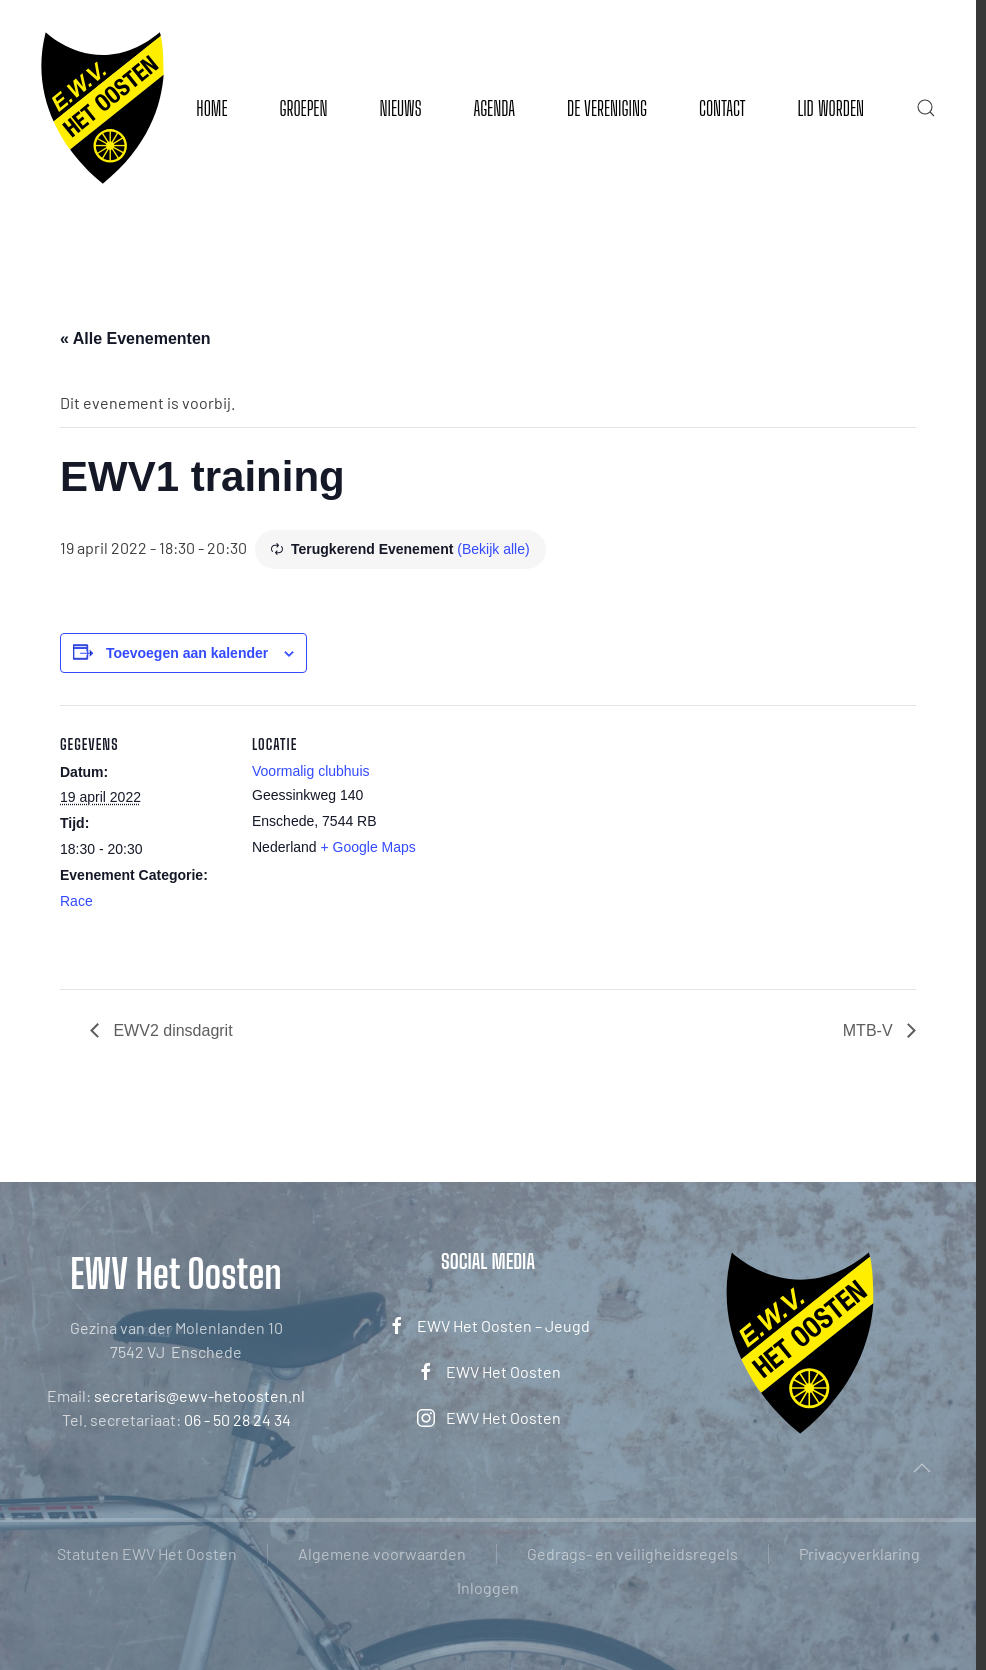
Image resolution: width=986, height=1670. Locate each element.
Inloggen (488, 1587)
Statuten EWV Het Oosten (147, 1553)
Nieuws (400, 108)
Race (76, 901)
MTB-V (870, 1030)
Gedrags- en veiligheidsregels (632, 1553)
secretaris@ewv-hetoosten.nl (199, 1395)
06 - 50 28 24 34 (237, 1419)
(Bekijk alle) (493, 549)
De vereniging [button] (607, 108)
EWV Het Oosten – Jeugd (488, 1326)
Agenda (494, 108)
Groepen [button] (303, 108)
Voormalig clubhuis (311, 771)
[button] (926, 108)
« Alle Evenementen (135, 338)
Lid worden (830, 108)
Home (211, 108)
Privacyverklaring (859, 1553)
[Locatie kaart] (549, 843)
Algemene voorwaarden (382, 1553)
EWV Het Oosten (488, 1372)
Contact (722, 108)
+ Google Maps (368, 847)
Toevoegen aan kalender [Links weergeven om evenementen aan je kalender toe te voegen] (187, 653)
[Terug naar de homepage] (102, 108)
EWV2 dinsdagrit (171, 1030)
